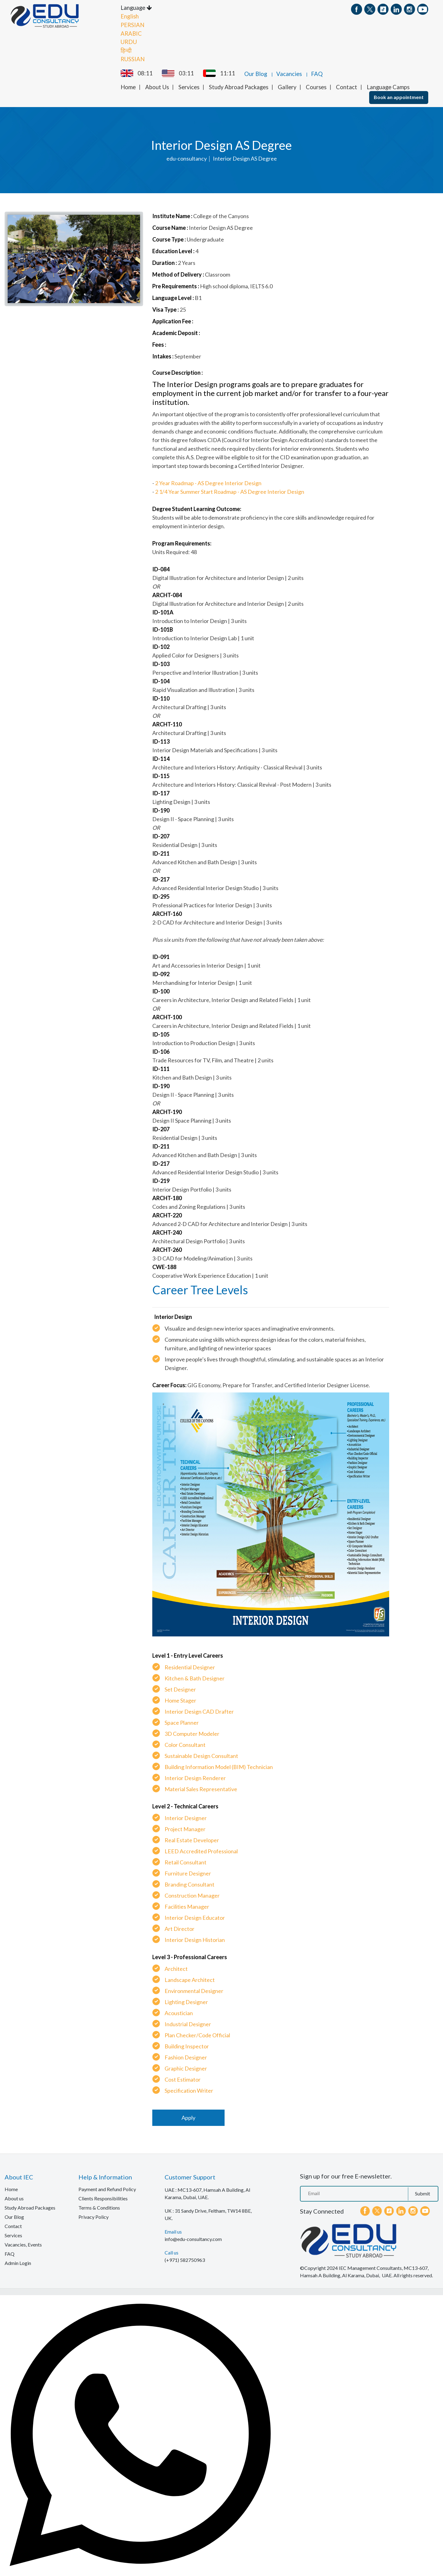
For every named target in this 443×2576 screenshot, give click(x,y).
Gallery (287, 86)
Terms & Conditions (99, 2207)
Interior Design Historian (195, 1939)
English (130, 15)
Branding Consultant (189, 1883)
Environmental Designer (194, 1990)
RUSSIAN (133, 58)
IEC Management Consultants (370, 2267)
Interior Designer (186, 1817)
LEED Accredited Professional (201, 1850)
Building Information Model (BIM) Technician (219, 1766)
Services (188, 86)
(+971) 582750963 (185, 2259)
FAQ (317, 73)
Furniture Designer (188, 1872)
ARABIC (131, 32)
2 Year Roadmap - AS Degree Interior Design (208, 482)
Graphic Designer (186, 2067)
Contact (346, 86)
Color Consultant (185, 1744)
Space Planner (182, 1722)
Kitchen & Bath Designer (195, 1677)
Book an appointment (399, 96)
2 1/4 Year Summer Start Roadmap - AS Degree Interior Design (229, 490)
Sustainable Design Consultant (201, 1755)
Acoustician (179, 2012)
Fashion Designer (186, 2056)
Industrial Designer (188, 2023)
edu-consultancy (186, 157)
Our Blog (255, 73)
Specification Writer (189, 2090)
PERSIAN (132, 24)
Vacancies (289, 73)
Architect (176, 1968)
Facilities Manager (187, 1906)
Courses (316, 86)
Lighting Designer (186, 2001)
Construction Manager (192, 1894)
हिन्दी (126, 49)
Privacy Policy (93, 2216)
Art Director (179, 1928)
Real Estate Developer (192, 1839)
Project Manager (185, 1828)
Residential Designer (190, 1666)
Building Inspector (187, 2045)
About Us (157, 86)
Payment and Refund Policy (107, 2188)
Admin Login (18, 2262)
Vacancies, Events (23, 2244)
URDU (129, 41)
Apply (188, 2117)
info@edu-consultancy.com (193, 2238)
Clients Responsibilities (103, 2198)
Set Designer (180, 1688)
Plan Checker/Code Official (197, 2034)
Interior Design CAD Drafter (199, 1710)
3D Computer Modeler (192, 1733)
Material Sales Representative (201, 1788)
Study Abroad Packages (238, 86)
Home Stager (180, 1699)
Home (128, 86)
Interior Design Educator (195, 1917)
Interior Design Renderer (195, 1777)
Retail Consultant (185, 1861)
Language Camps (388, 86)
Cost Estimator (183, 2078)
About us (14, 2198)
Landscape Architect (190, 1979)
